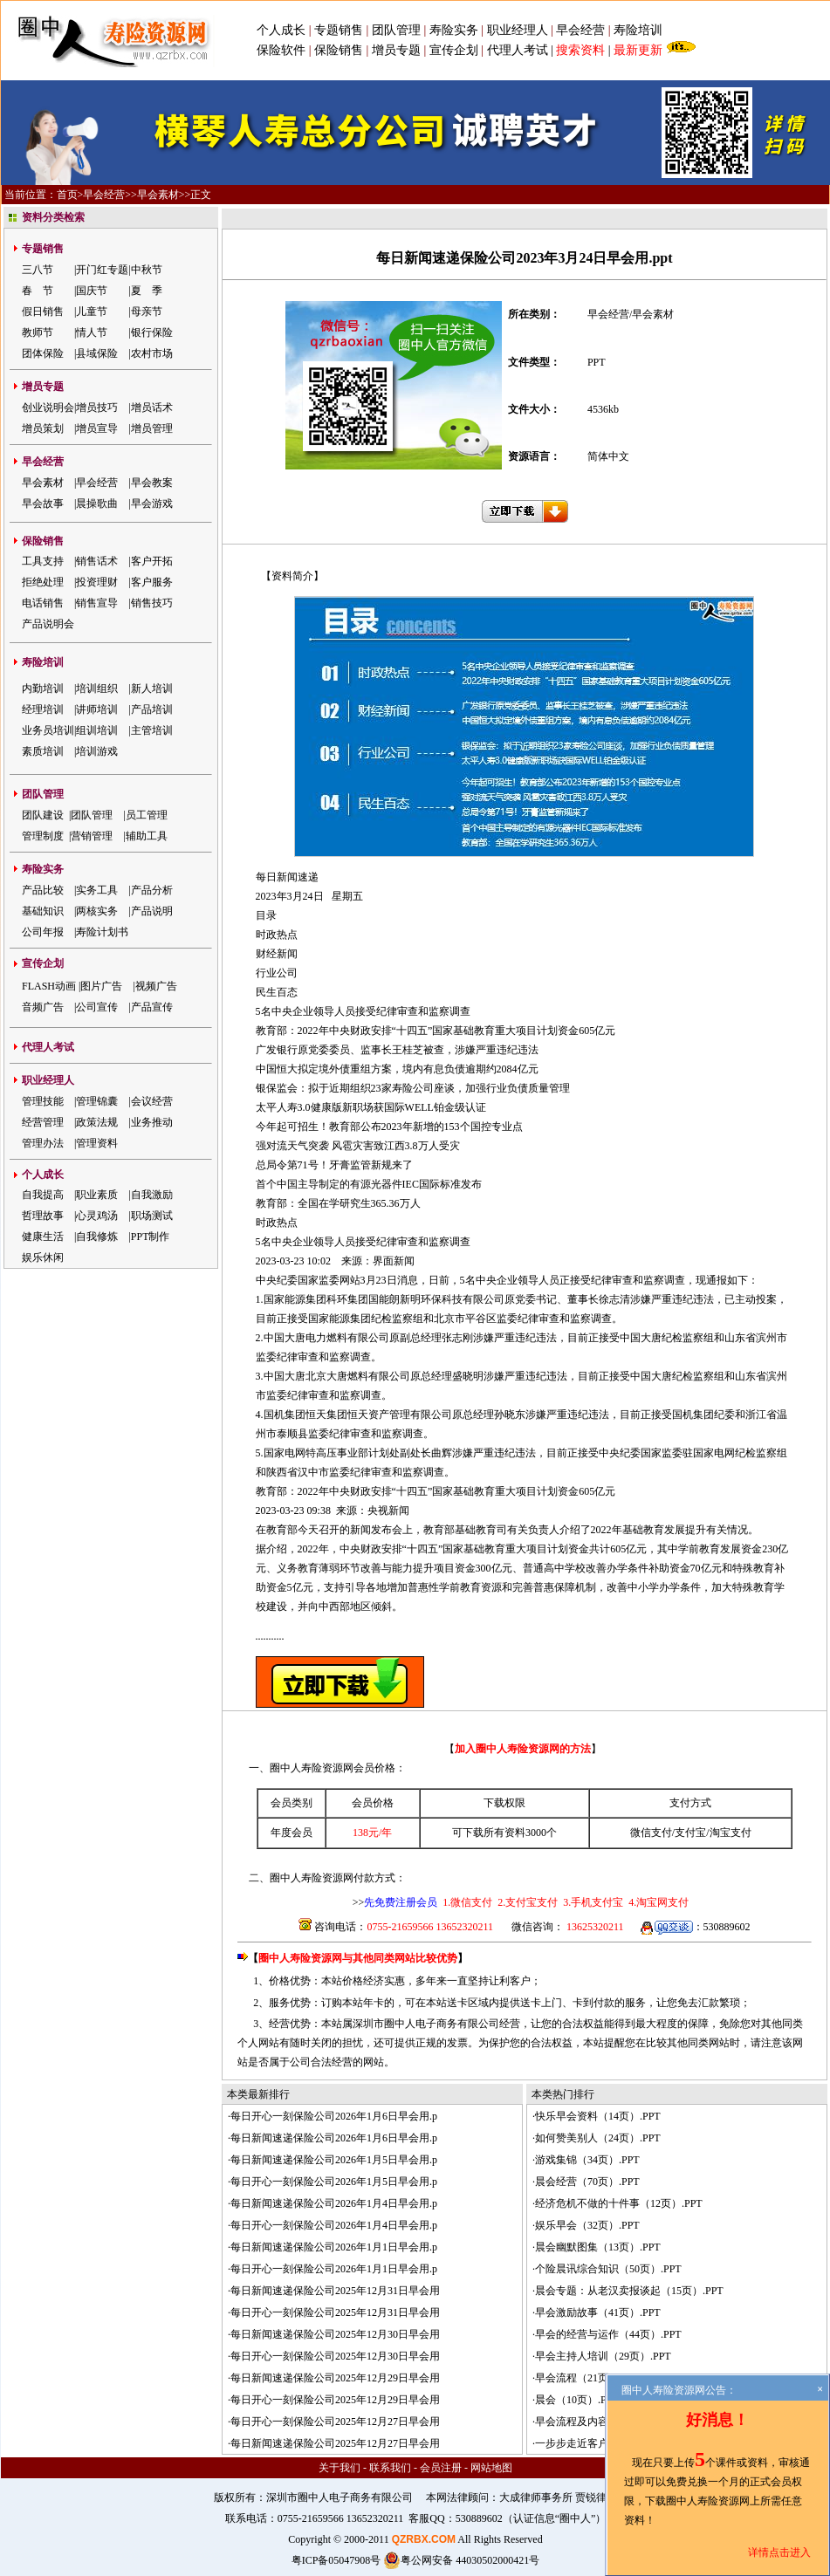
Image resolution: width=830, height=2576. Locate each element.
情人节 (91, 332)
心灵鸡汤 (97, 1215)
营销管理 (92, 836)
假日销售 (43, 311)
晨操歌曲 (97, 503)
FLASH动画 (49, 986)
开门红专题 (102, 270)
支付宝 (690, 1832)
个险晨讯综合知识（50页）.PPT (608, 2269)
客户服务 (152, 582)
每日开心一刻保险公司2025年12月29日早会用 (335, 2400)
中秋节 (146, 270)
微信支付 (651, 1832)
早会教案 (152, 482)
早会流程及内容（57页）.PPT (603, 2421)
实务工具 (97, 890)
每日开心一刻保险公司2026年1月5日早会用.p (333, 2181)
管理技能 (43, 1101)
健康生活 (43, 1236)
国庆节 (91, 290)
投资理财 (97, 582)
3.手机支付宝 (591, 1902)
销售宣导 (97, 603)
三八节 (37, 270)
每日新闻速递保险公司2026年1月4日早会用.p (333, 2203)
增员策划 (43, 428)
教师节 (37, 332)
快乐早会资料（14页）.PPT (598, 2116)
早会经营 (580, 30)
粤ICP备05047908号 (336, 2560)
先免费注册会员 (400, 1902)
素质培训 (43, 751)
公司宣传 (97, 1007)
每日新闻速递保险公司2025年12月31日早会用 (335, 2291)
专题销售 (340, 30)
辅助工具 (147, 836)
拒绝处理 (43, 582)
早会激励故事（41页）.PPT (598, 2312)
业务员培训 (48, 730)
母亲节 (146, 311)
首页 (67, 194)
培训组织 (97, 688)
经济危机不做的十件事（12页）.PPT (619, 2203)
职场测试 (152, 1215)
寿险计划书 (102, 932)
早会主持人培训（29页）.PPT (603, 2356)
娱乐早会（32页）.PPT (587, 2225)
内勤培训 (43, 688)
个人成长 (281, 30)
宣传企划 (453, 50)
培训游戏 (97, 751)
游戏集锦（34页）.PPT (587, 2160)
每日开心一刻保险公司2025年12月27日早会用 (335, 2421)
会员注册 (441, 2468)
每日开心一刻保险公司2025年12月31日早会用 (335, 2312)
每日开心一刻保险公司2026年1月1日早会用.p (333, 2269)
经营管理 (43, 1122)
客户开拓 (152, 561)
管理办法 (43, 1143)
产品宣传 (152, 1007)
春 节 (37, 290)
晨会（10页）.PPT (577, 2400)
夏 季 (146, 290)
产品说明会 (48, 624)
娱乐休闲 (43, 1257)
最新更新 (638, 50)
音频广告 (43, 1007)
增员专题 (396, 50)
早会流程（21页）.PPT (587, 2378)
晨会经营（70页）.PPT (587, 2181)
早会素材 (158, 194)
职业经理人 (517, 30)
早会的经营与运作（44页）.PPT (608, 2334)
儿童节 (91, 311)
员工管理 (147, 815)
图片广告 (101, 986)
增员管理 (152, 428)
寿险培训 (638, 30)
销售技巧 (152, 603)
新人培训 (152, 688)
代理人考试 (517, 50)
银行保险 (152, 332)
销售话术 (97, 561)
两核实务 (97, 911)
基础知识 (43, 911)
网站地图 (491, 2468)
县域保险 (97, 353)
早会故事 (43, 503)
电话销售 (43, 603)
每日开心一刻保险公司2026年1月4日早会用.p (333, 2225)
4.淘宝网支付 (657, 1902)
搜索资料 (580, 50)
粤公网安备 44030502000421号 (461, 2560)
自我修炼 (97, 1236)
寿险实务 (453, 30)
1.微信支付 (467, 1902)
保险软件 (281, 50)
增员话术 (152, 407)
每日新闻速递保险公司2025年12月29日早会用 (335, 2378)
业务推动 (152, 1122)
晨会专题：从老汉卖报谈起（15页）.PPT (629, 2291)
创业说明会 (48, 407)
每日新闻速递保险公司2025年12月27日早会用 (335, 2443)
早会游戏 (152, 503)
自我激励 (152, 1195)
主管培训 (152, 730)
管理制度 (43, 836)
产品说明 (152, 911)
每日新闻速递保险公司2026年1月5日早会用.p (333, 2160)
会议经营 (152, 1101)
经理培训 (43, 709)
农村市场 (152, 353)
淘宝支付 (730, 1832)
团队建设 (43, 815)
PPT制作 (150, 1236)
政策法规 (97, 1122)
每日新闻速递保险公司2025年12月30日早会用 (335, 2334)
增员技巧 (97, 407)
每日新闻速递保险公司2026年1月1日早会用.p (333, 2247)
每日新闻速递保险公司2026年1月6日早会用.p (333, 2138)
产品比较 (43, 890)
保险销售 (338, 50)
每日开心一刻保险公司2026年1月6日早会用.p (333, 2116)
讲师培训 (97, 709)
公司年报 (43, 932)
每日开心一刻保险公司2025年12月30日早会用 (335, 2356)
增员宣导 (97, 428)
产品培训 (152, 709)
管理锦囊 (97, 1101)
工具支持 (43, 561)
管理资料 (97, 1143)
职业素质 (97, 1195)
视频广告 (156, 986)
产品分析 (152, 890)
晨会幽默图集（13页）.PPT (598, 2247)
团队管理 (396, 30)
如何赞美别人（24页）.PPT (598, 2138)
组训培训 (97, 730)
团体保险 (43, 353)
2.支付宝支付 (526, 1902)
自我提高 (43, 1195)
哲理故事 (43, 1215)
